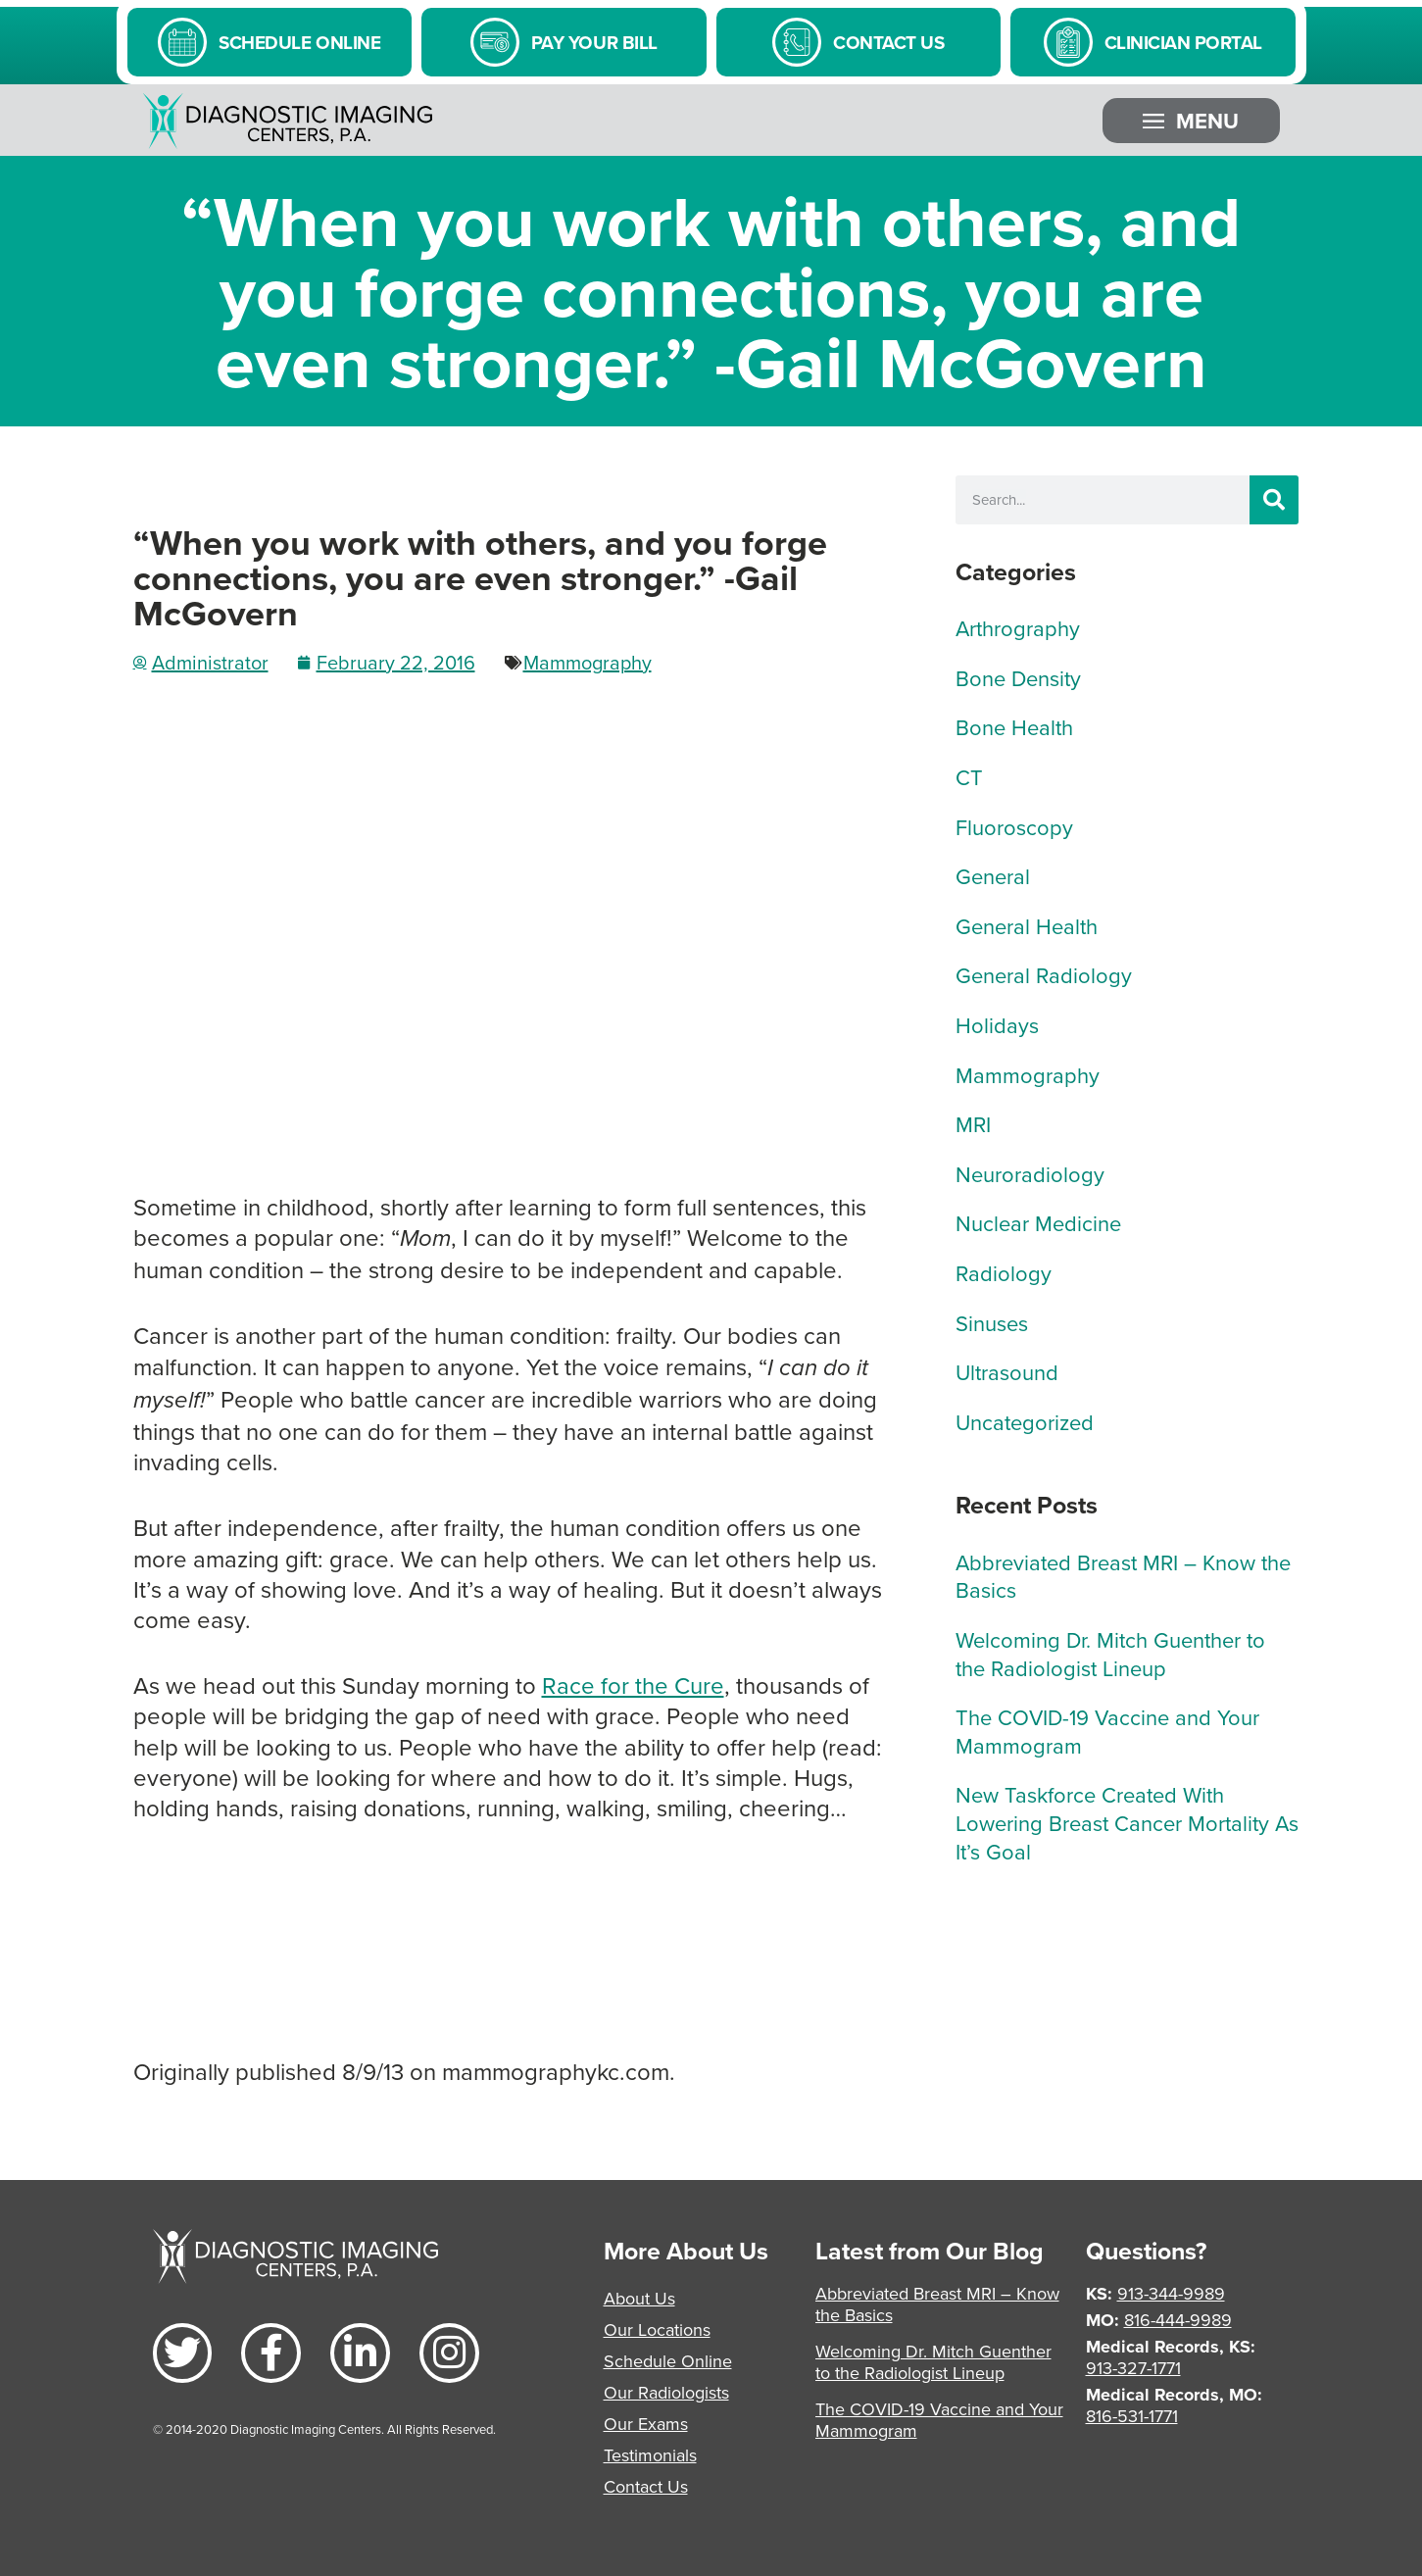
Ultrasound (1007, 1372)
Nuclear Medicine (1038, 1223)
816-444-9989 (1178, 2319)
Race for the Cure (633, 1685)
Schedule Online (668, 2361)
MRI (973, 1124)
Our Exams (646, 2423)
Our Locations (657, 2329)
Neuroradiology (1030, 1174)
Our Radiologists (666, 2392)
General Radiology (1044, 975)
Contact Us (646, 2486)
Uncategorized (1025, 1422)
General (993, 876)
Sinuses (992, 1323)
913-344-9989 (1171, 2293)
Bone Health (1014, 727)
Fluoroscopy (1014, 827)
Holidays (997, 1025)
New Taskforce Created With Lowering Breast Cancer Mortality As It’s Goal (1127, 1822)
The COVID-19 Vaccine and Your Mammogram (1107, 1731)
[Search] (1274, 499)
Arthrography (1018, 628)
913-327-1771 (1133, 2367)
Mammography (587, 662)
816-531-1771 (1132, 2415)
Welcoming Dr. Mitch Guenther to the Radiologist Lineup (1110, 1653)
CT (969, 777)
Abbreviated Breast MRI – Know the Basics (1123, 1576)
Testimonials (650, 2455)
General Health (1027, 926)
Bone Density (1018, 678)
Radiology (1004, 1273)
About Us (639, 2298)
